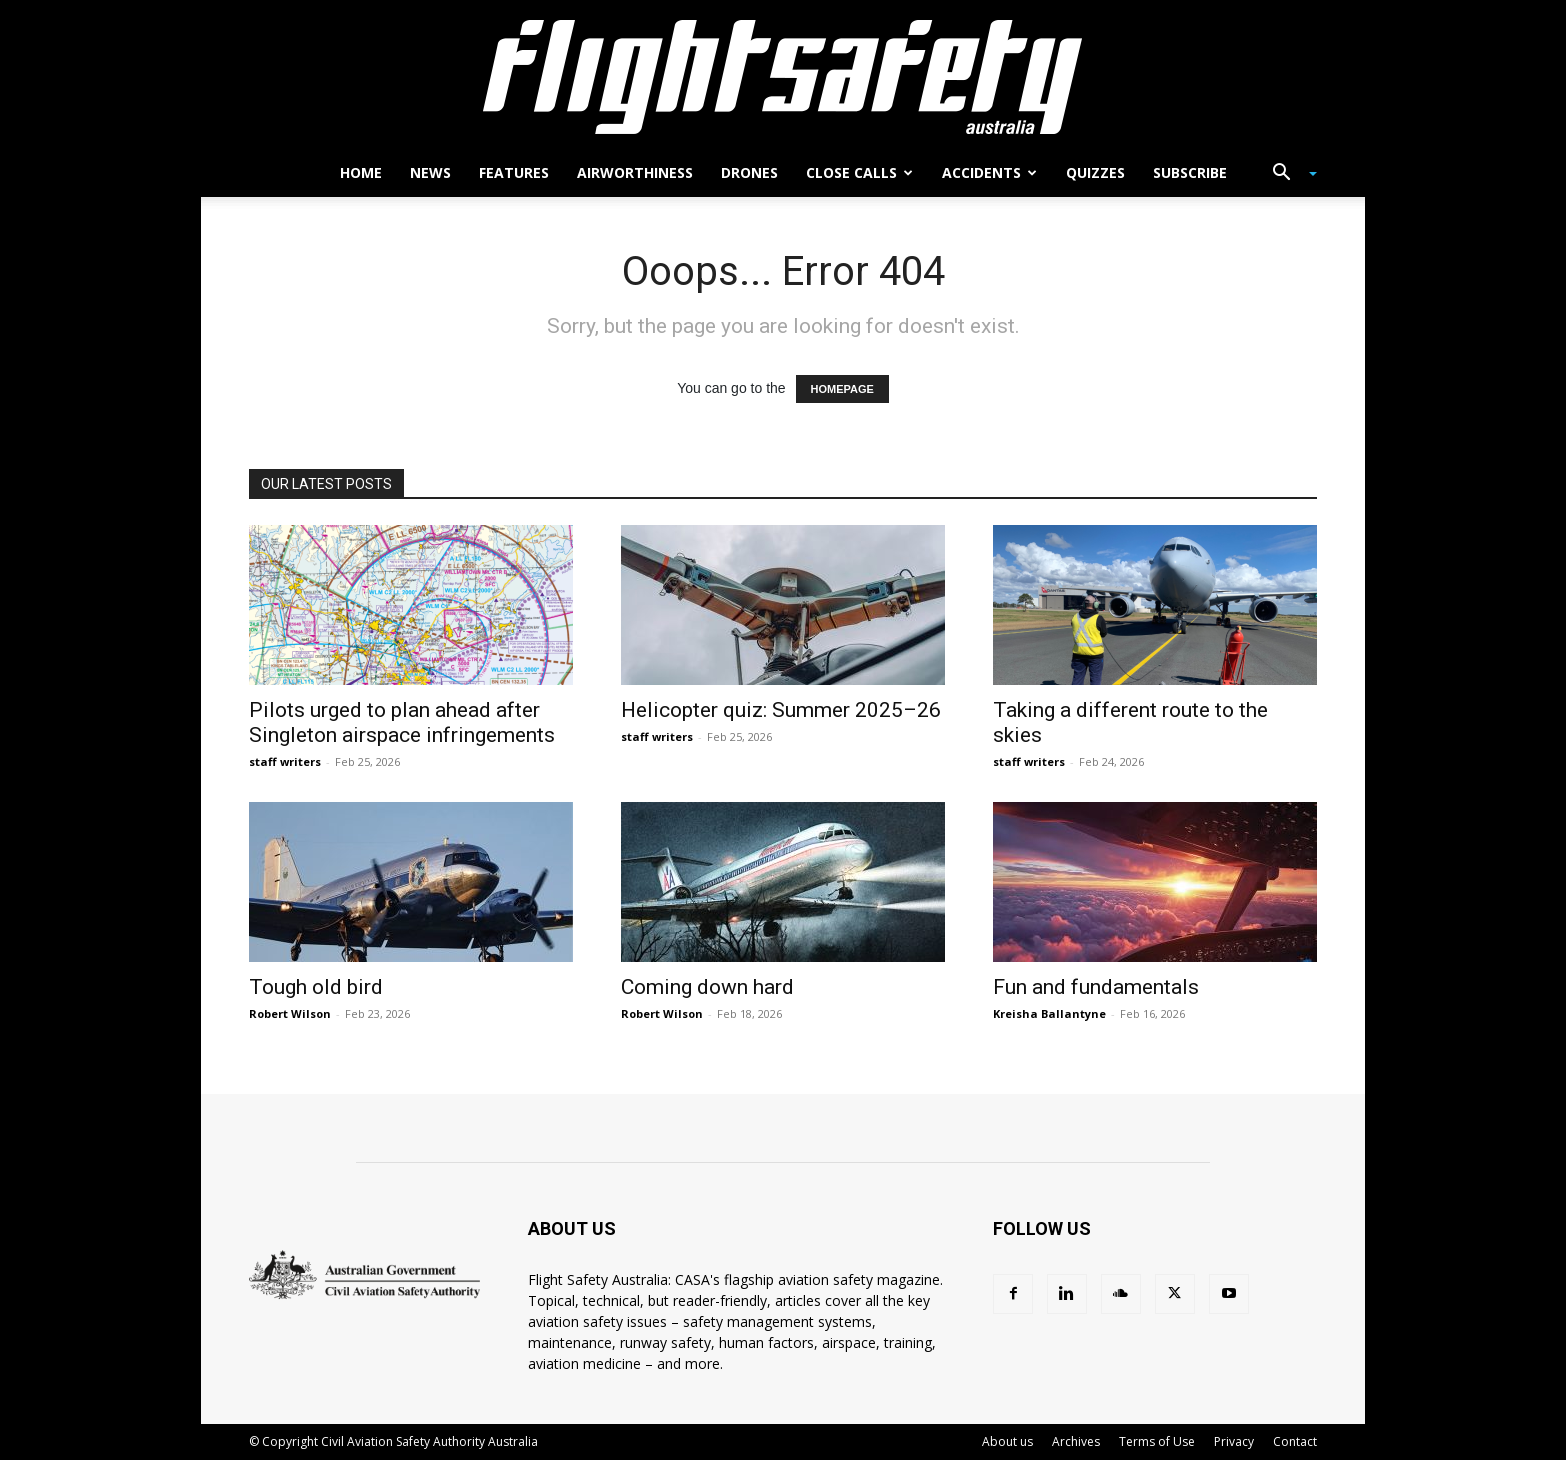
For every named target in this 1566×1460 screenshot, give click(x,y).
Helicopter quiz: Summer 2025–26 (781, 710)
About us (1007, 1441)
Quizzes (1095, 172)
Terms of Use (1157, 1441)
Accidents (989, 172)
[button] (1287, 174)
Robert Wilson (290, 1013)
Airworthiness (635, 172)
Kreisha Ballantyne (1049, 1013)
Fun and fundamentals (1096, 987)
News (430, 172)
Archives (1076, 1441)
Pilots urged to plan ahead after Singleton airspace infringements (402, 722)
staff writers (285, 761)
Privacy (1234, 1441)
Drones (749, 172)
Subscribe (1190, 172)
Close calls (859, 172)
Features (514, 172)
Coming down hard (707, 987)
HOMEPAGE (842, 389)
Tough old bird (316, 987)
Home (361, 172)
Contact (1295, 1441)
